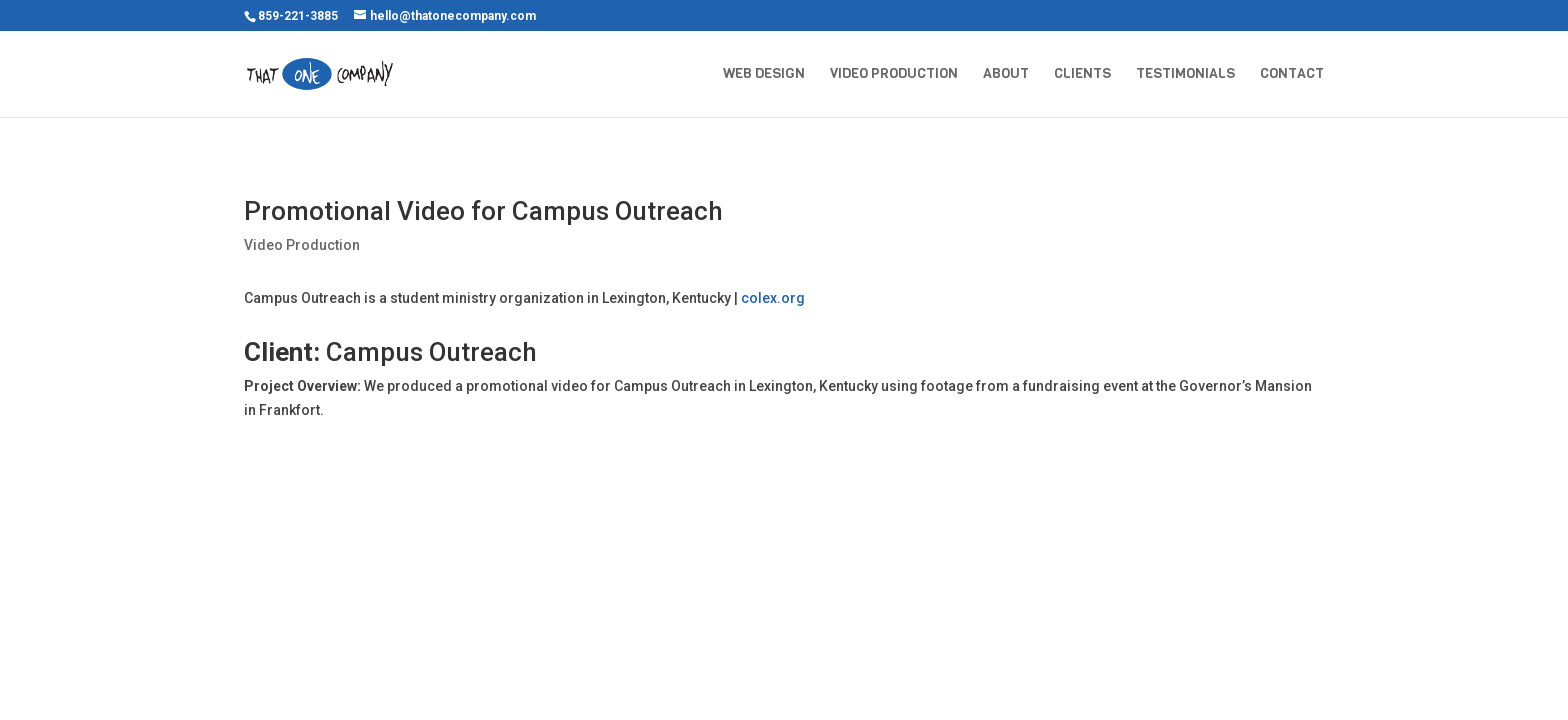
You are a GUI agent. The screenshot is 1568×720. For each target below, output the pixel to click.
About (1006, 75)
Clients (1082, 75)
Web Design (764, 75)
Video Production (894, 75)
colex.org (773, 298)
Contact (1292, 75)
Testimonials (1185, 75)
